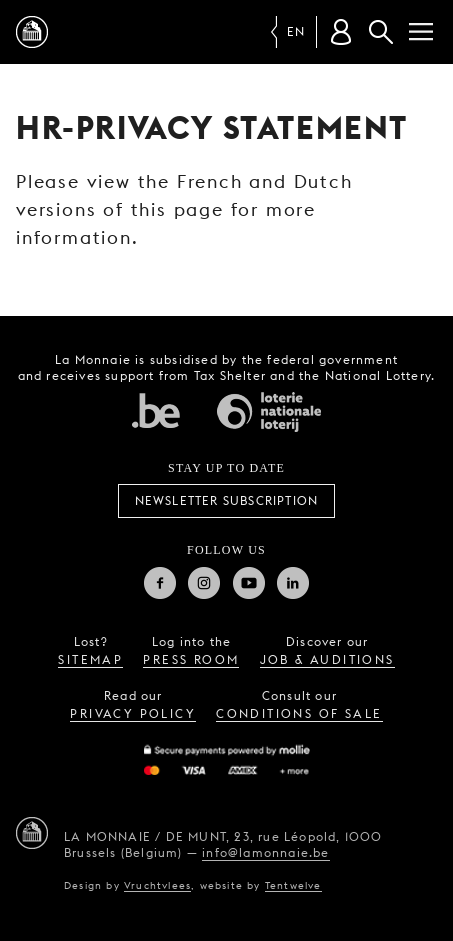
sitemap (90, 659)
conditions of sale (299, 713)
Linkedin (293, 583)
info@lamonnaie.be (265, 852)
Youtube (249, 583)
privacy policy (133, 713)
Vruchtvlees (157, 885)
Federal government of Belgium (156, 410)
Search (381, 32)
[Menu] (421, 32)
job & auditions (327, 659)
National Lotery (269, 412)
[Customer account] (341, 32)
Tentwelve (293, 885)
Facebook (160, 583)
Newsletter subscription (227, 500)
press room (191, 659)
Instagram (204, 583)
